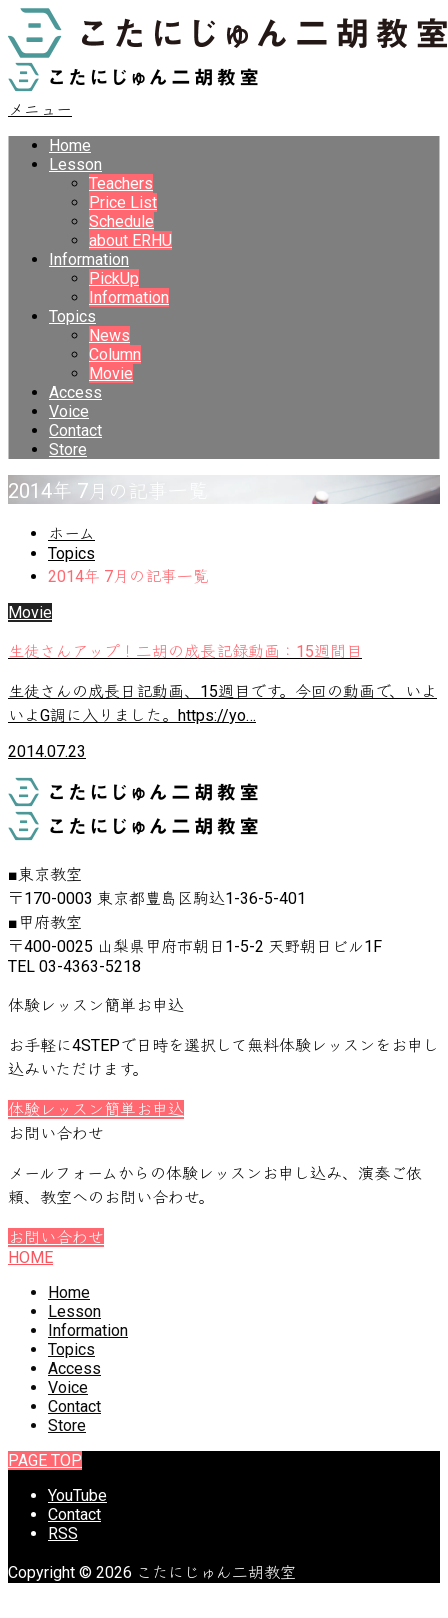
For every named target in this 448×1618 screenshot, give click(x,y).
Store (68, 449)
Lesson (75, 164)
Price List (123, 202)
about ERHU (130, 240)
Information (89, 259)
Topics (72, 316)
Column (115, 354)
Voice (69, 411)
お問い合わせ (56, 1237)
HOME (30, 1257)
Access (75, 392)
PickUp (114, 278)
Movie (111, 373)
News (109, 335)
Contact (75, 430)
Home (70, 145)
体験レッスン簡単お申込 (96, 1109)
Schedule (121, 221)
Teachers (121, 183)
